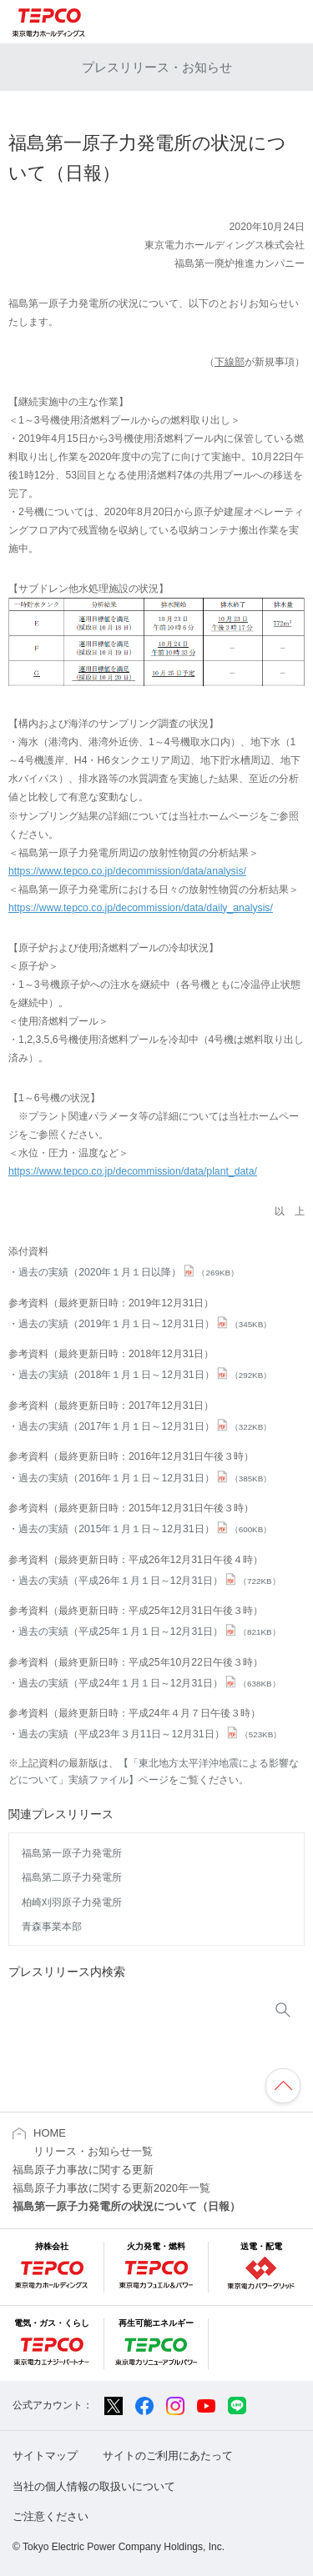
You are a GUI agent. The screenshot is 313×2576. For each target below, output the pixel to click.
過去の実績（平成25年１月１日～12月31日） (149, 1631)
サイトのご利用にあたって (168, 2455)
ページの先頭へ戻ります (282, 2085)
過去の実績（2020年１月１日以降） (128, 1272)
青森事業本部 (52, 1926)
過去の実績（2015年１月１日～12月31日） (144, 1529)
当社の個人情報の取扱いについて (94, 2486)
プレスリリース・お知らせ (157, 67)
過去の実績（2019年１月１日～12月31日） (144, 1324)
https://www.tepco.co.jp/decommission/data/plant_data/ (132, 1171)
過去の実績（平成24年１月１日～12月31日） (149, 1683)
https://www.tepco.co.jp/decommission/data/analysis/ (127, 871)
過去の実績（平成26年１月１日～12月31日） (149, 1580)
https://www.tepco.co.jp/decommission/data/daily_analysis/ (140, 908)
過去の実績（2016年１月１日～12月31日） (144, 1478)
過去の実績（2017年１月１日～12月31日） (144, 1426)
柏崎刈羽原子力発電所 (72, 1902)
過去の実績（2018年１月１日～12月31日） (144, 1375)
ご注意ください (50, 2516)
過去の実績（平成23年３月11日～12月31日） (149, 1734)
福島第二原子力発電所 (72, 1877)
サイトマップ (45, 2455)
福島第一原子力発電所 (72, 1853)
